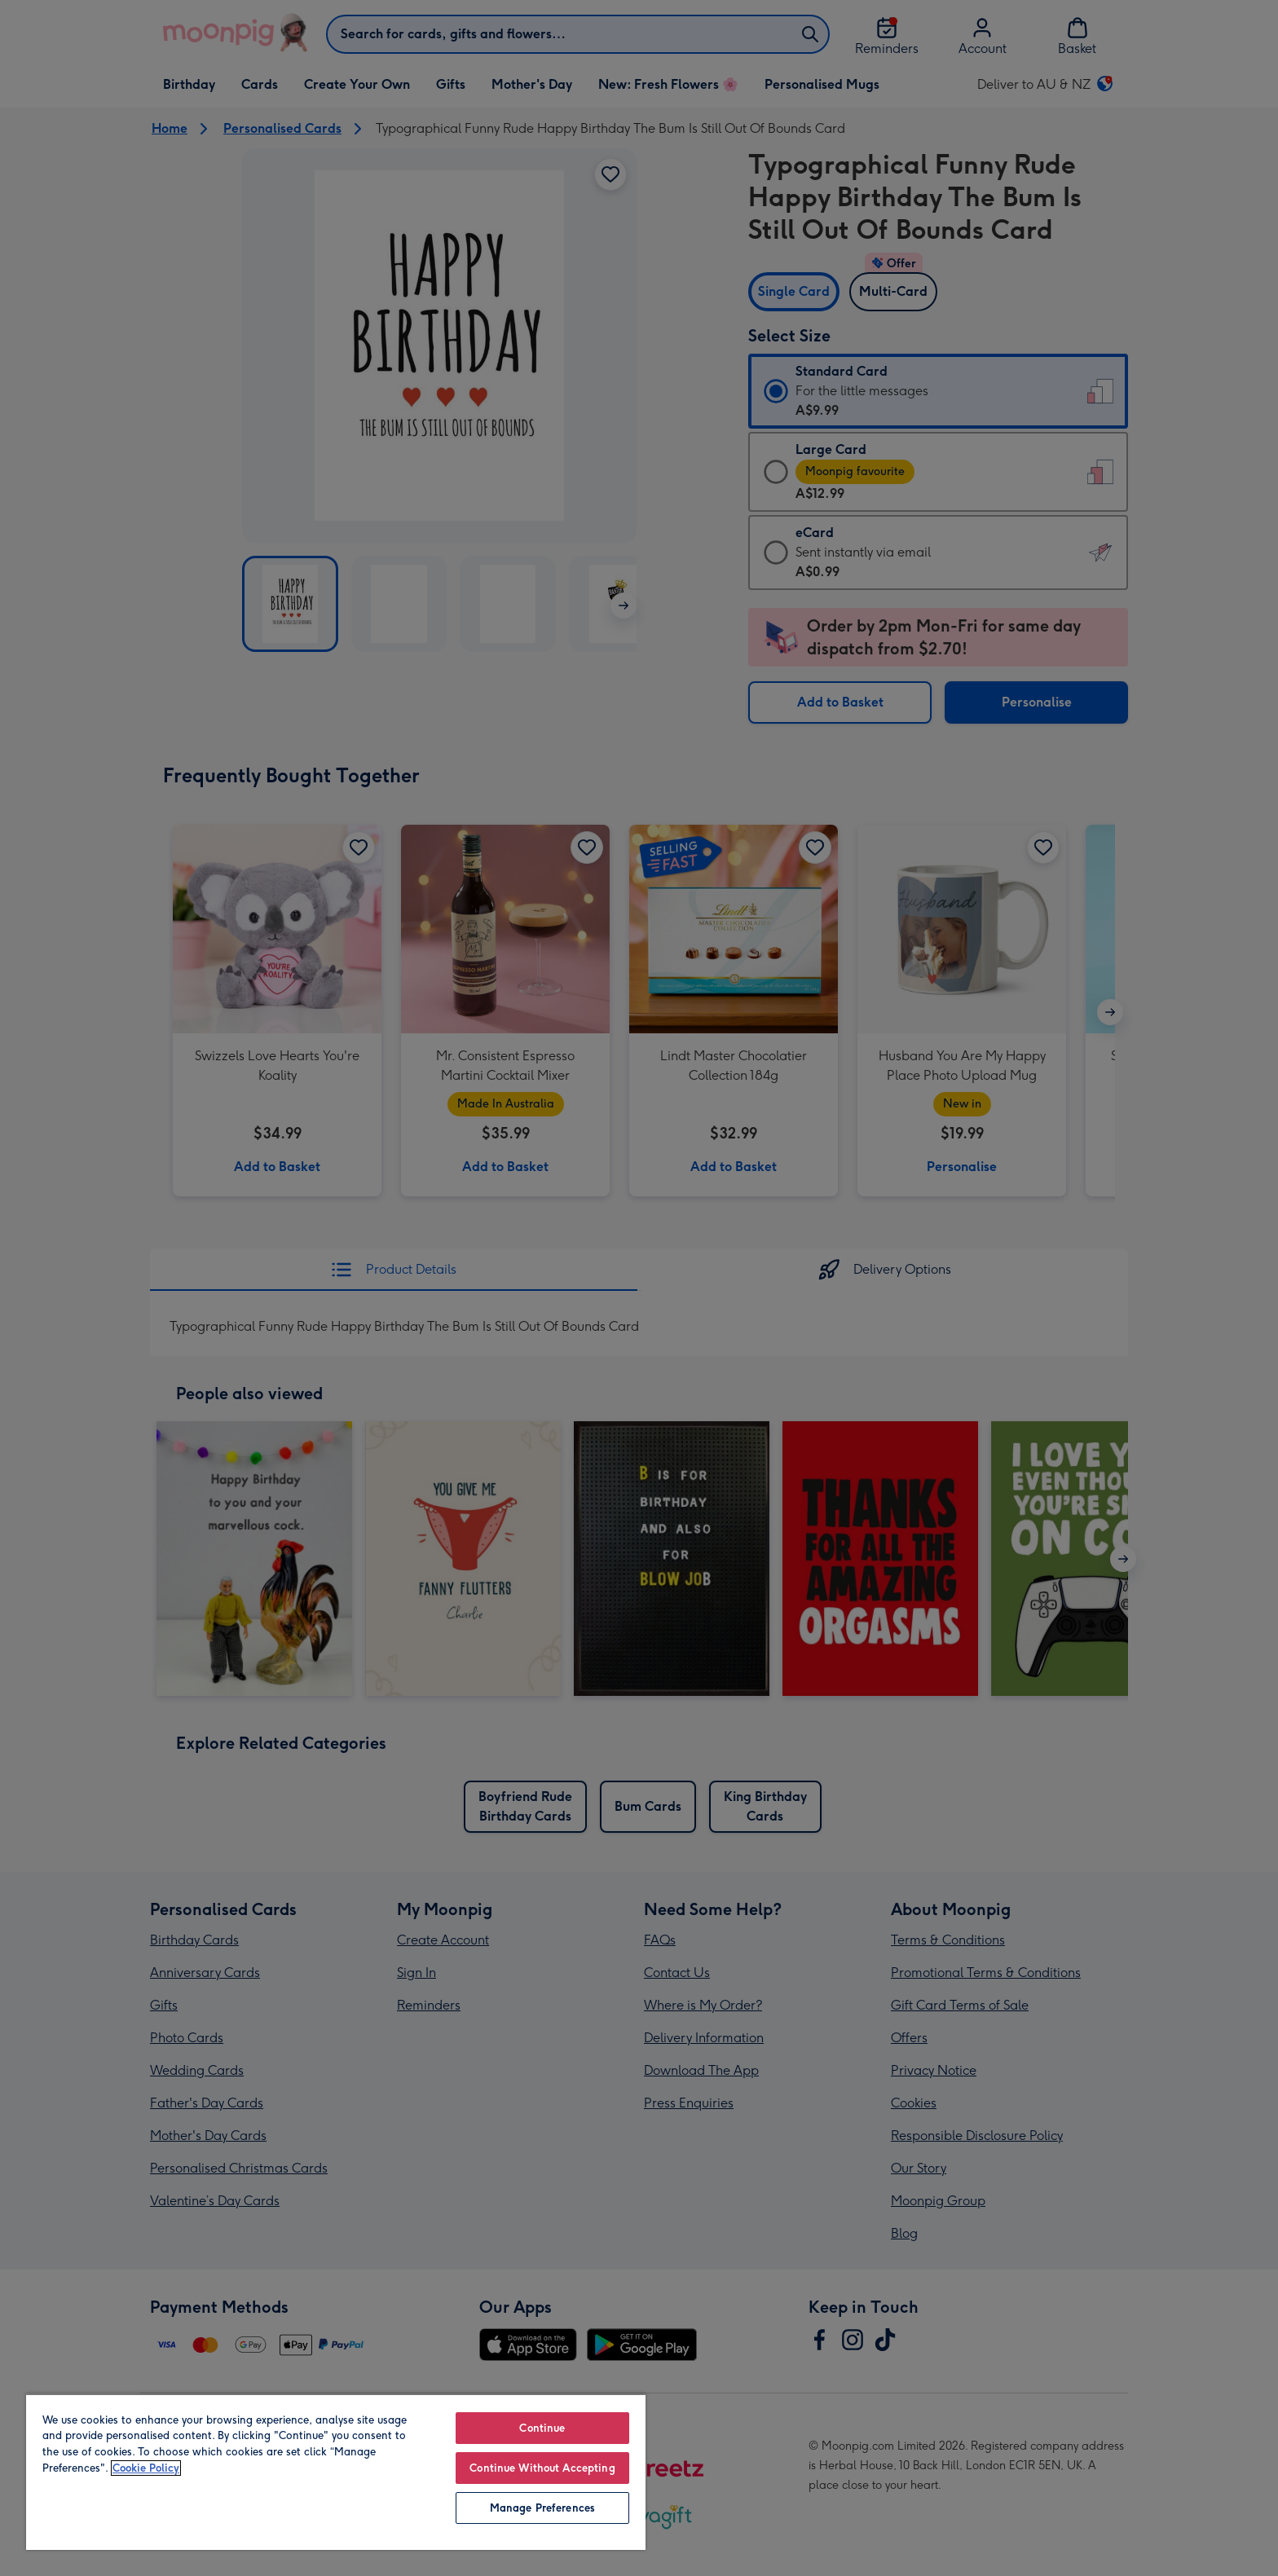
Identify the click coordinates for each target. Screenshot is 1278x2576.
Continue (542, 2428)
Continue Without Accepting (542, 2468)
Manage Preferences (542, 2508)
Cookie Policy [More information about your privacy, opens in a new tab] (145, 2468)
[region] (336, 2471)
